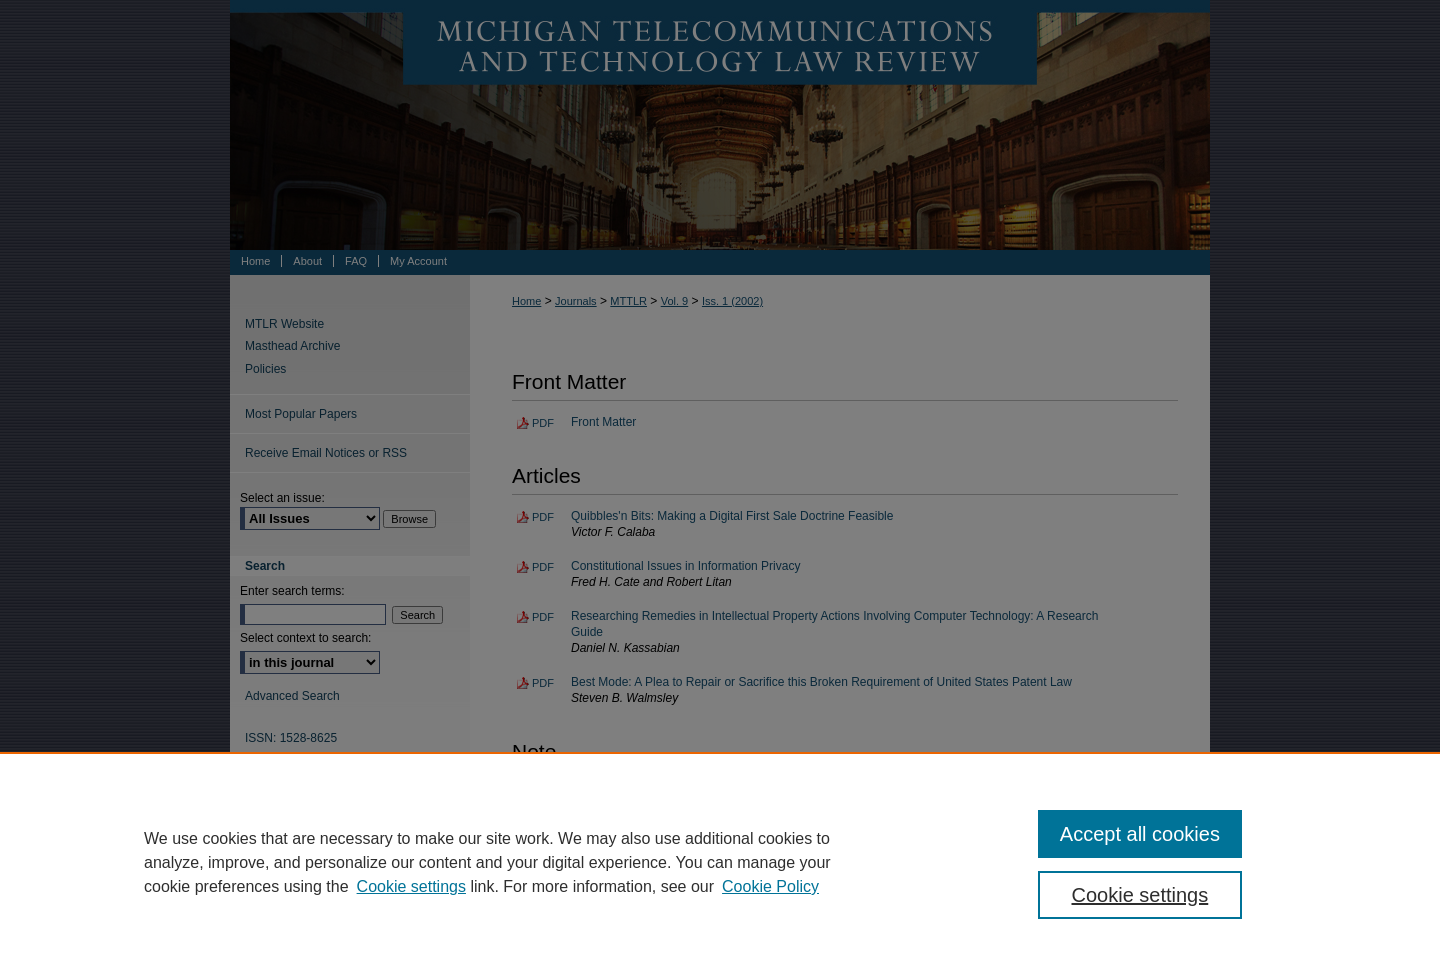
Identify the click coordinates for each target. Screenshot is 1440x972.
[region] (720, 862)
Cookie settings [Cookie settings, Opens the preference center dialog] (1140, 895)
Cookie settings (411, 886)
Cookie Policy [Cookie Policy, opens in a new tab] (770, 886)
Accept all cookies (1140, 834)
